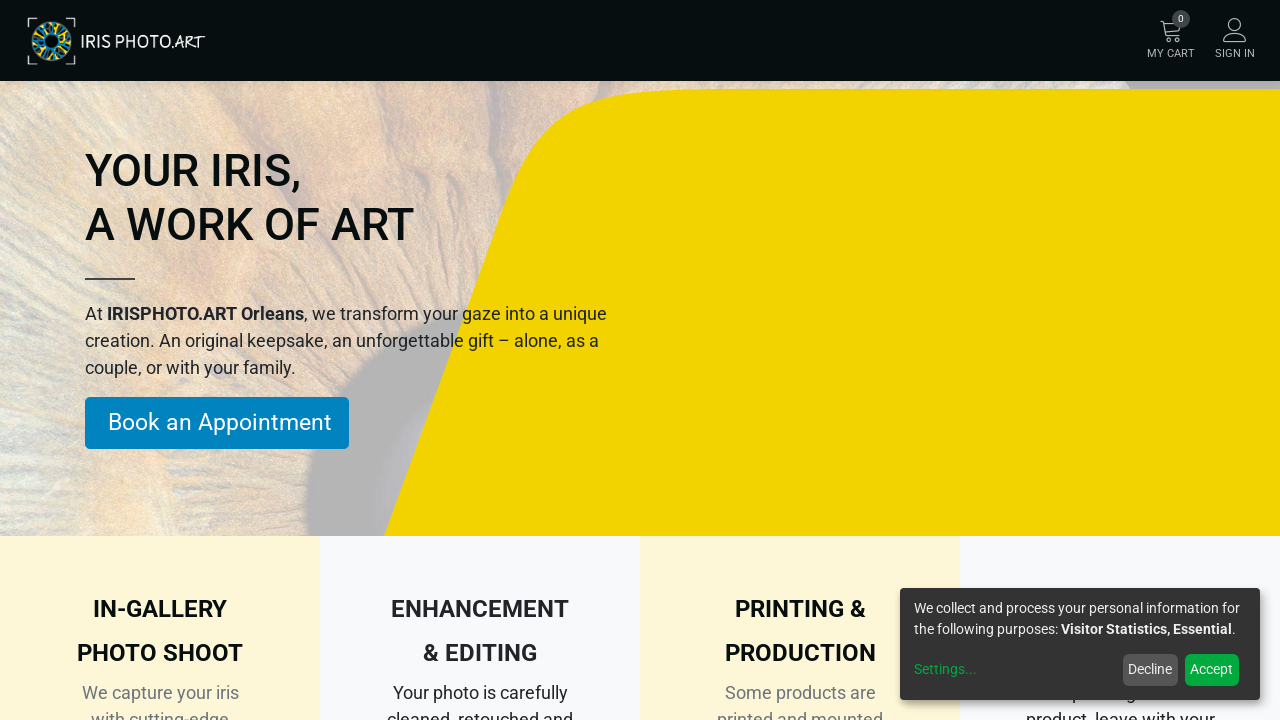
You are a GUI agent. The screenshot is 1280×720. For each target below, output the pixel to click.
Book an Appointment (217, 422)
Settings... (945, 669)
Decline (1150, 669)
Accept (1211, 669)
